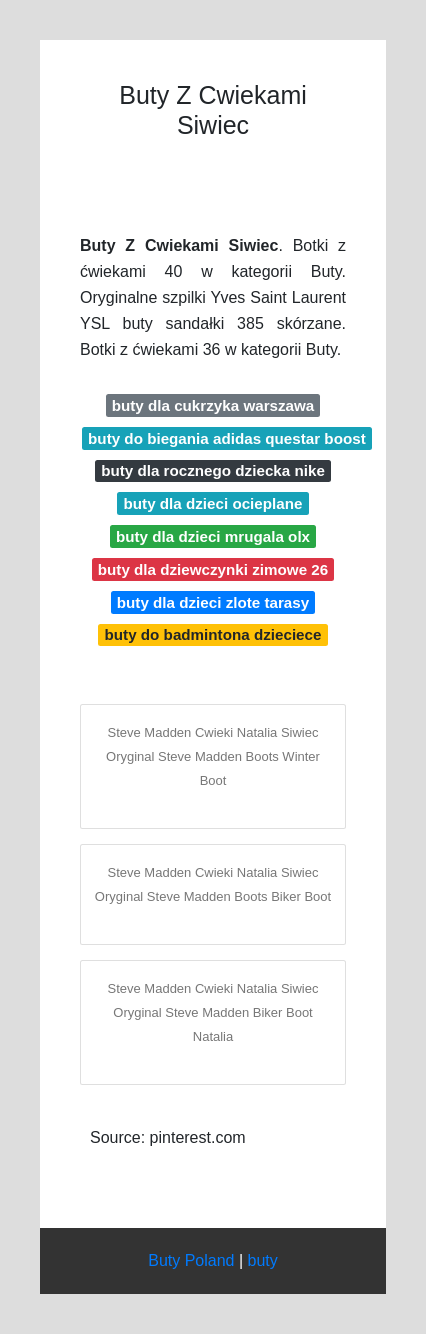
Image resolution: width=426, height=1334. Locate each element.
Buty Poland (191, 1260)
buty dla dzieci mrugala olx (213, 536)
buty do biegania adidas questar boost (227, 438)
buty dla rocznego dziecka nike (213, 470)
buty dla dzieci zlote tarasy (213, 602)
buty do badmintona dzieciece (213, 634)
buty (263, 1260)
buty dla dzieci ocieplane (213, 503)
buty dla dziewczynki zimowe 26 (213, 569)
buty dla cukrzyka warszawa (213, 405)
